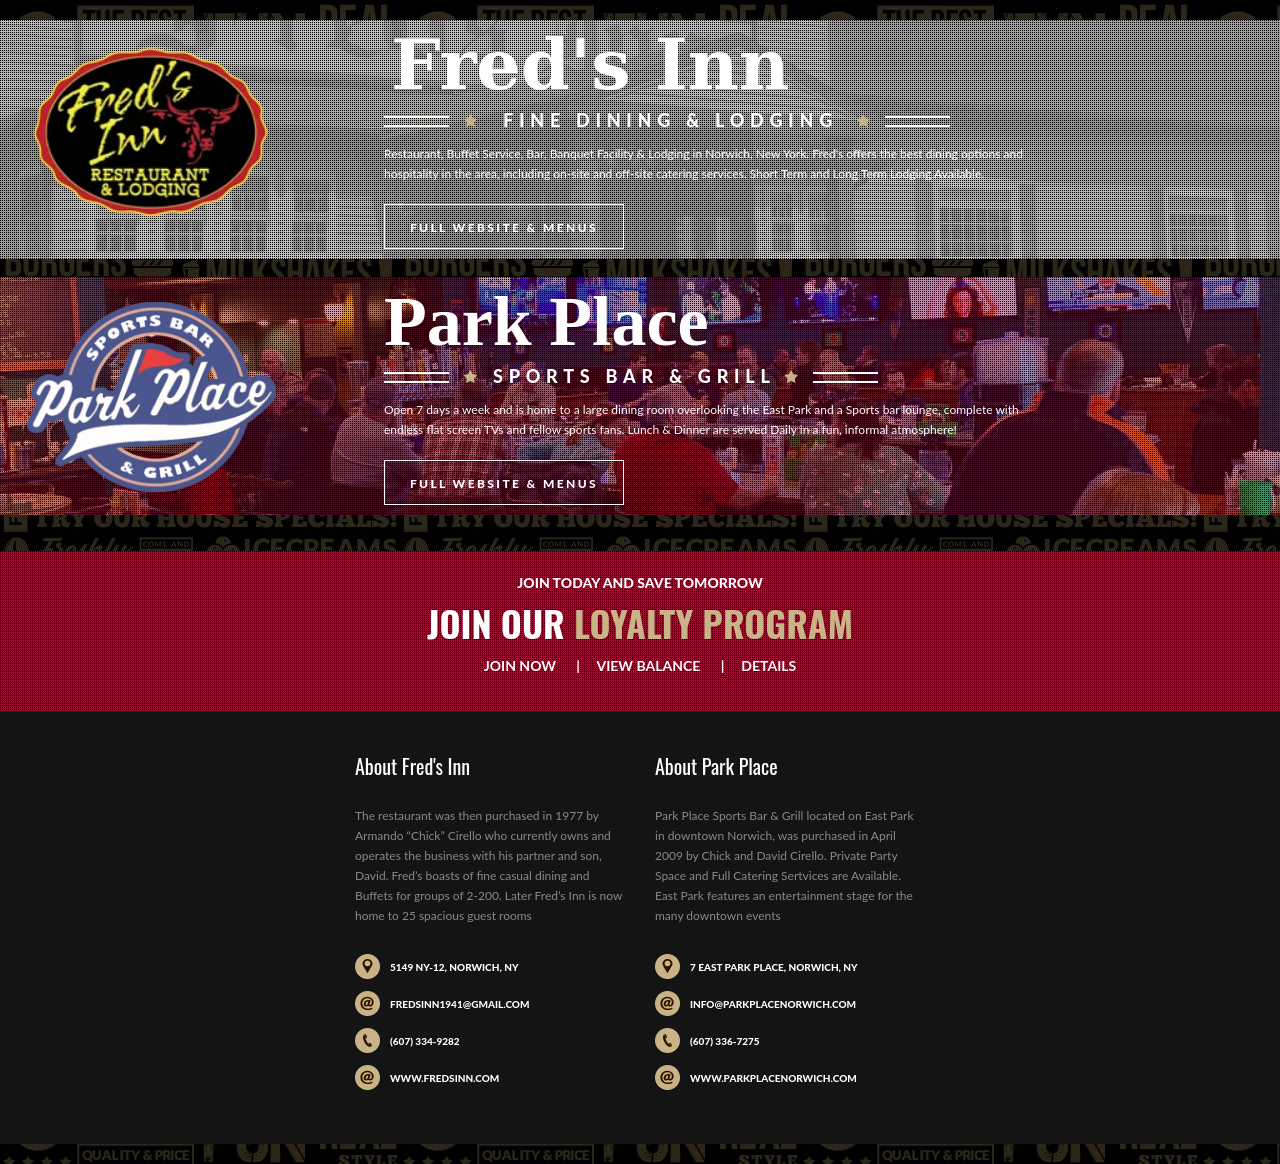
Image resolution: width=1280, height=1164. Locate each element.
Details (762, 665)
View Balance (648, 665)
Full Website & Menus (504, 227)
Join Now (528, 665)
